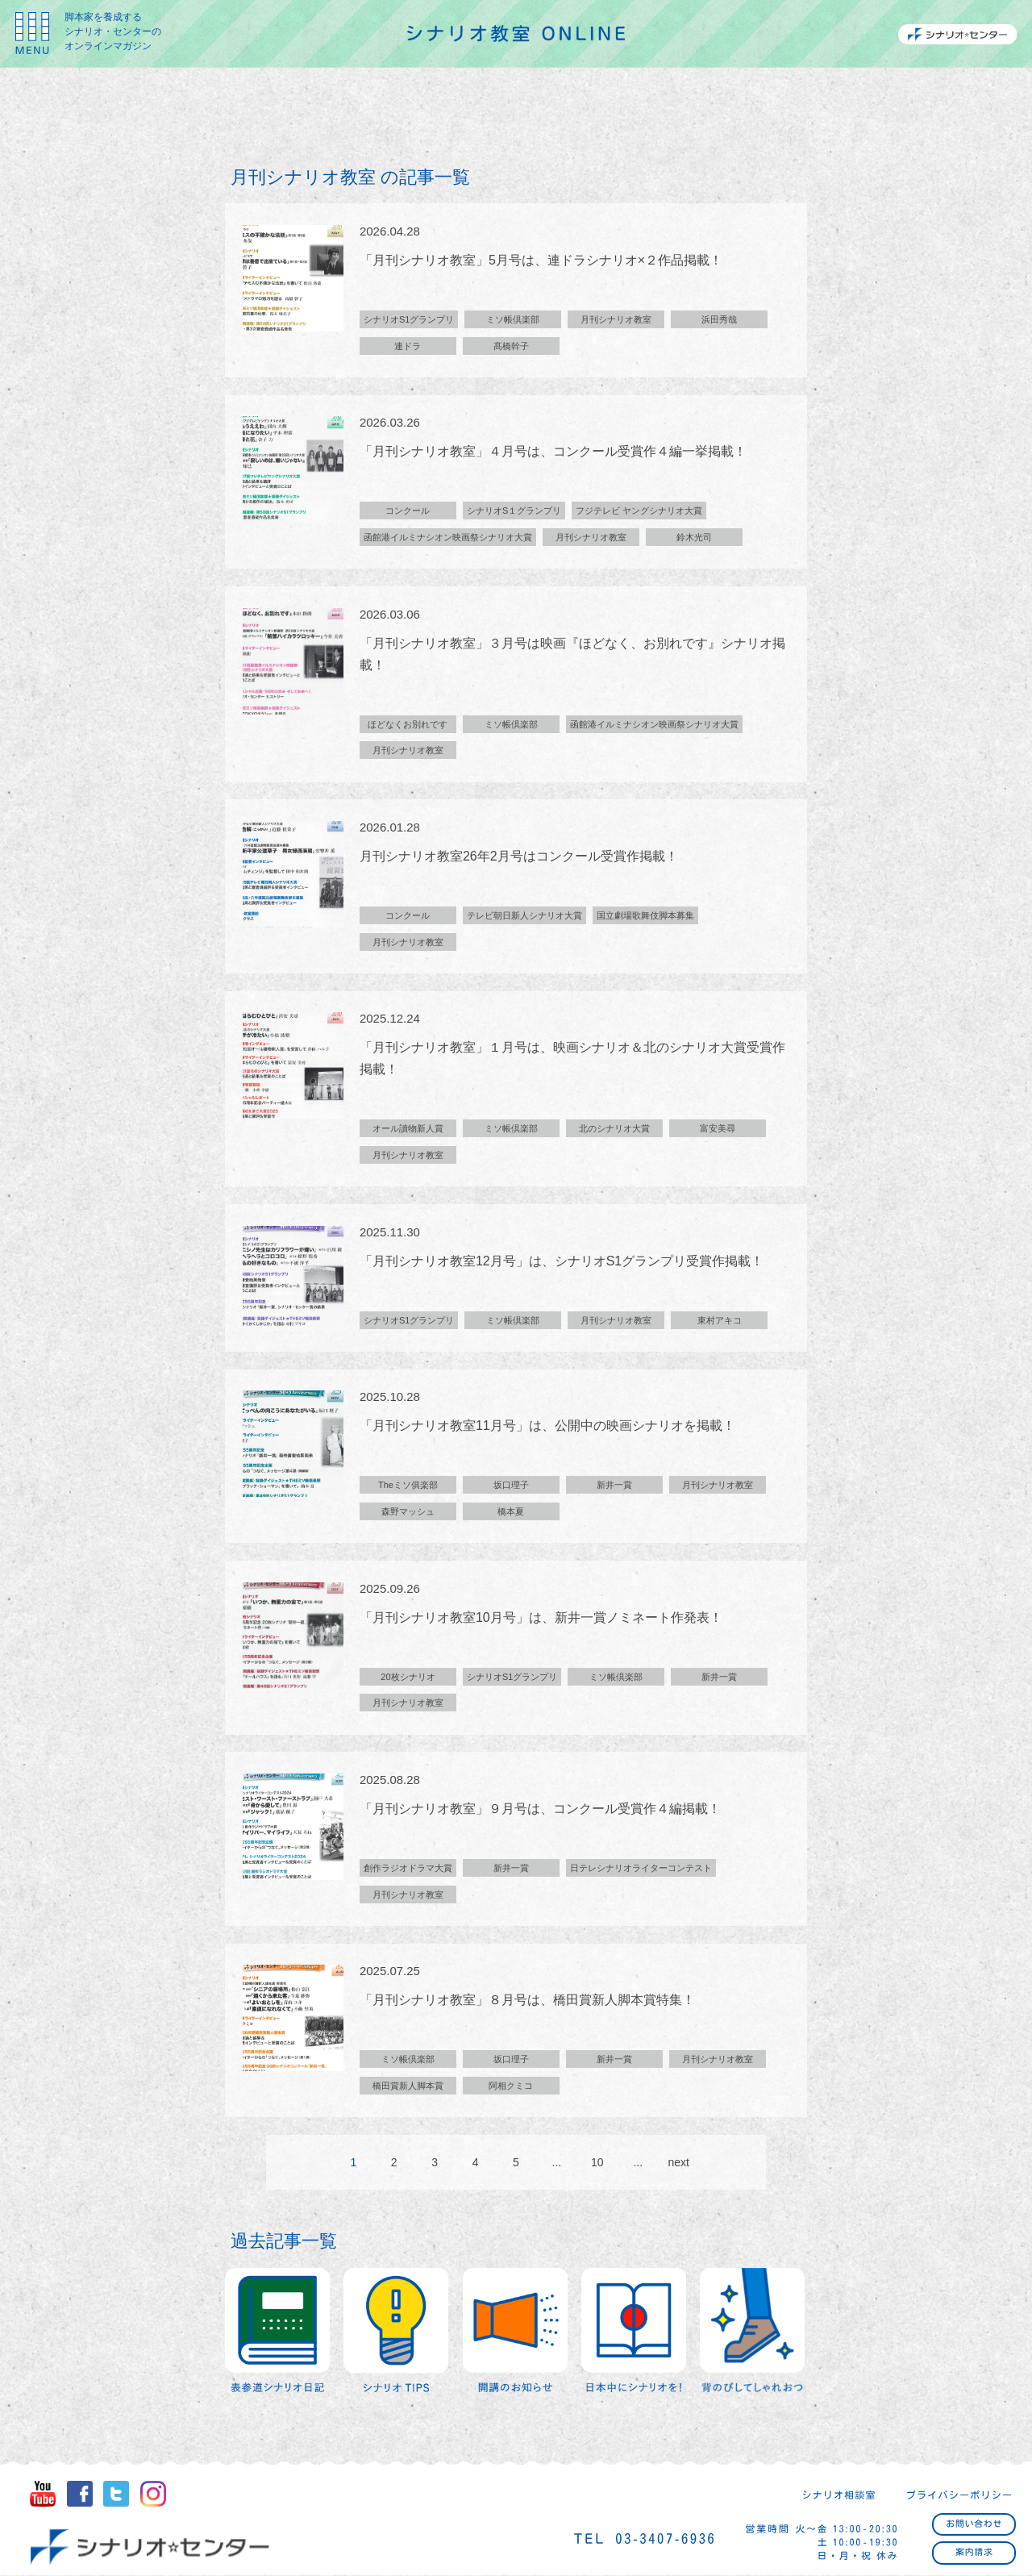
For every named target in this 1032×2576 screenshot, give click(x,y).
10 (597, 2167)
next (678, 2167)
